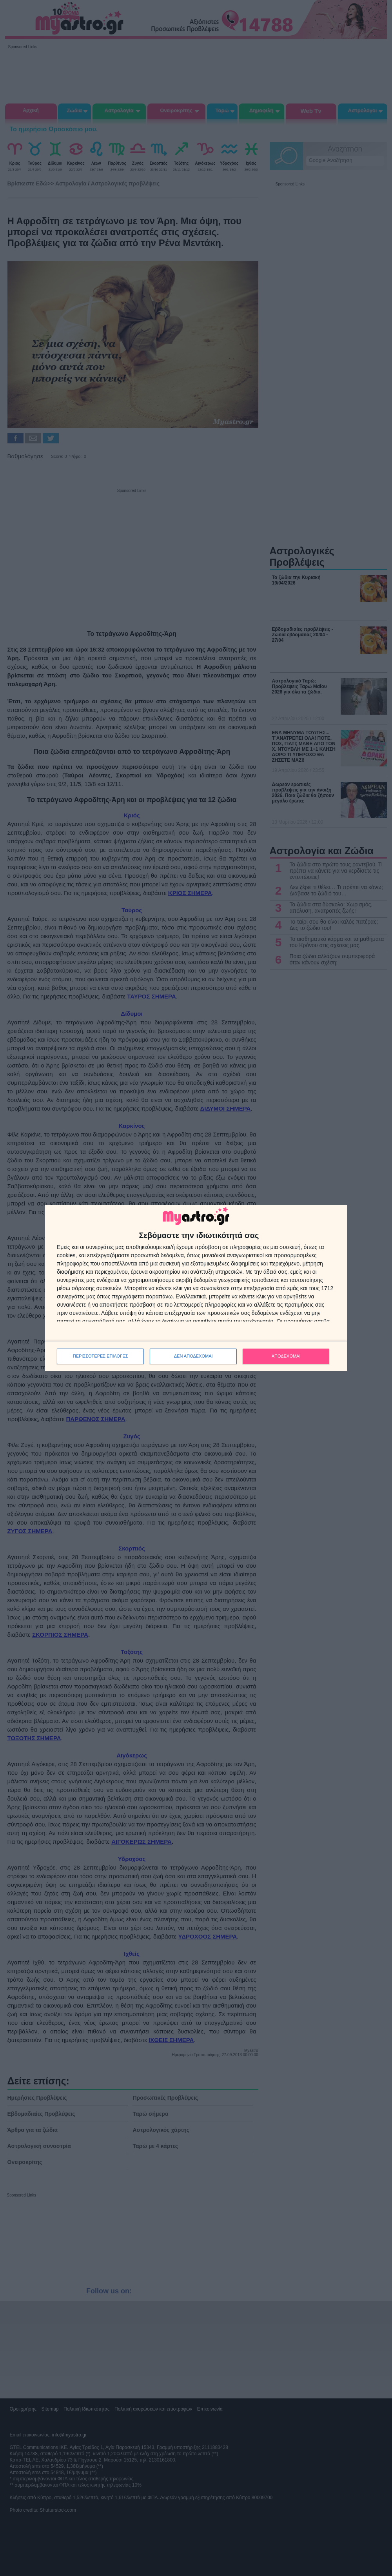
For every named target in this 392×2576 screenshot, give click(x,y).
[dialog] (196, 1288)
